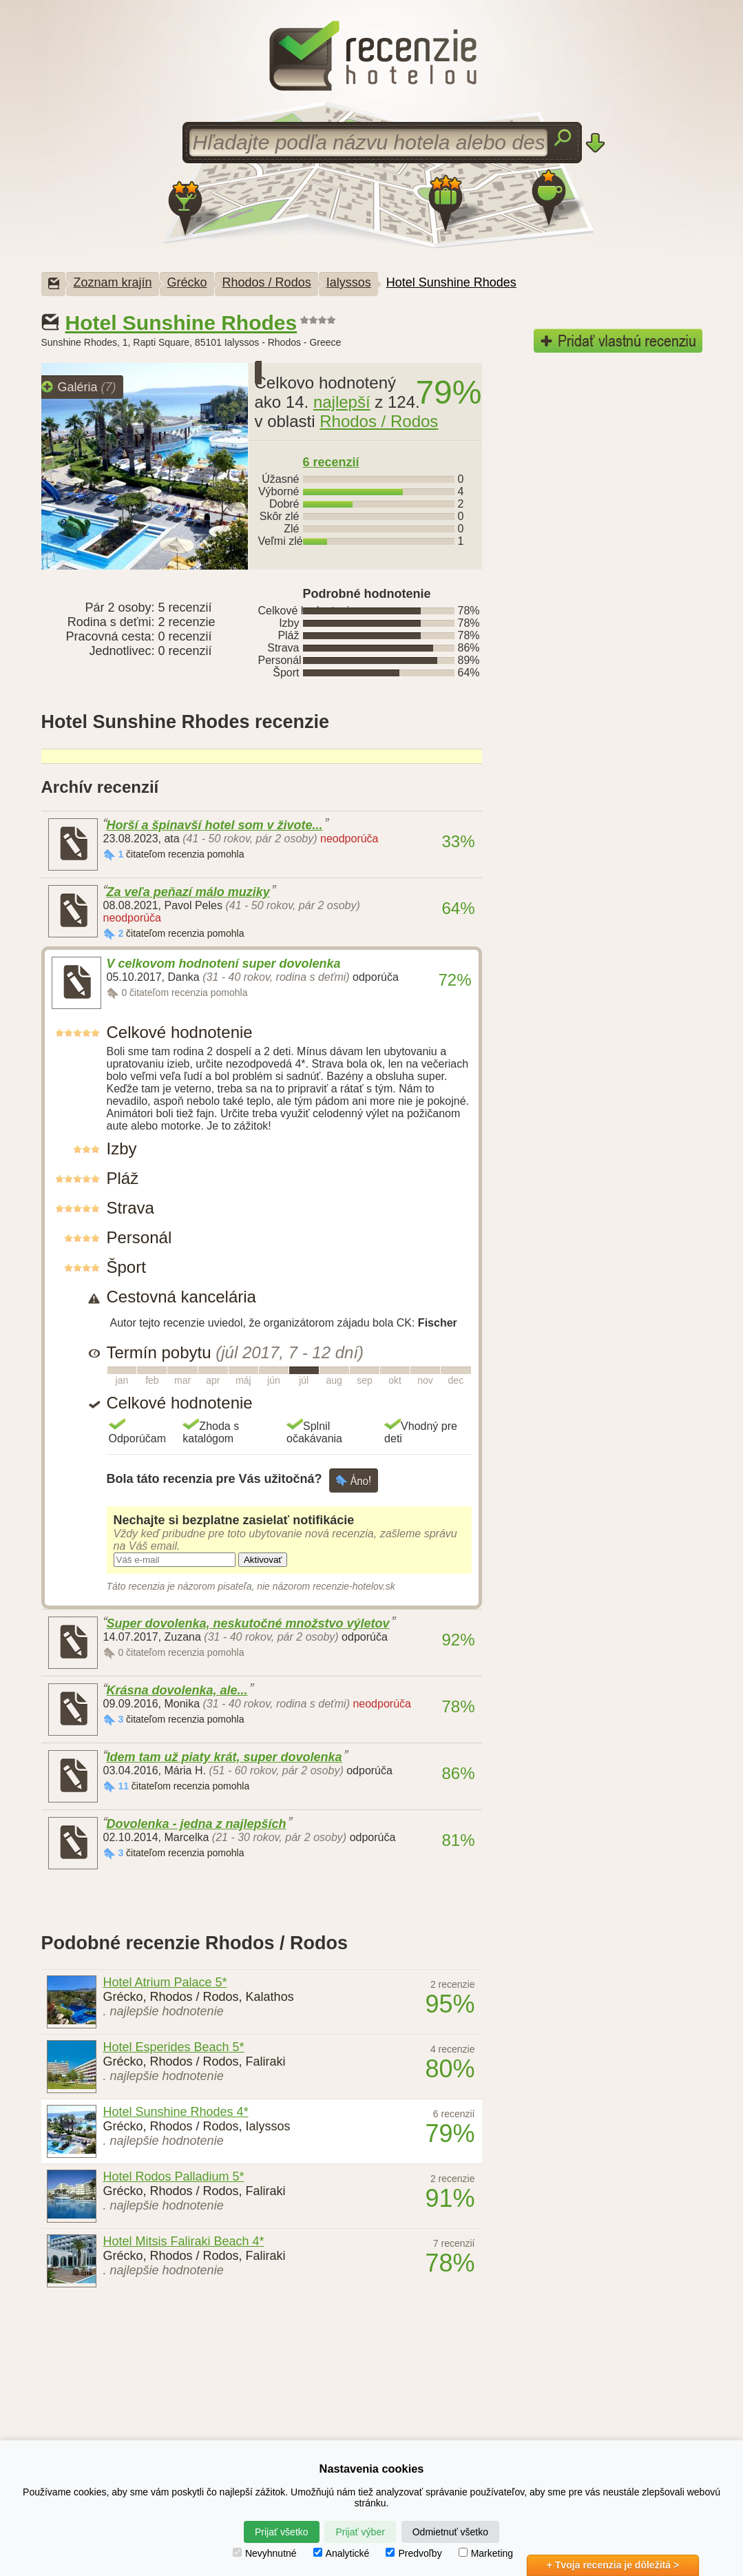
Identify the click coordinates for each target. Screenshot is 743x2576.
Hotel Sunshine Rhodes (451, 282)
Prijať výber (359, 2531)
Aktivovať (263, 1560)
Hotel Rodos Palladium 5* (173, 2176)
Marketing (486, 2553)
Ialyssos (348, 282)
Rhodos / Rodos (266, 282)
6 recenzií (331, 462)
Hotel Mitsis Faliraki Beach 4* (183, 2241)
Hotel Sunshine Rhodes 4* (176, 2112)
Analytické (341, 2553)
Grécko (187, 282)
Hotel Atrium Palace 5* (165, 1982)
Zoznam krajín (113, 282)
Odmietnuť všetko (450, 2531)
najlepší (341, 402)
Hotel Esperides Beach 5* (173, 2047)
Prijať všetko (281, 2531)
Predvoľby (413, 2553)
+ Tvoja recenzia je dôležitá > (613, 2564)
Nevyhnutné (265, 2553)
